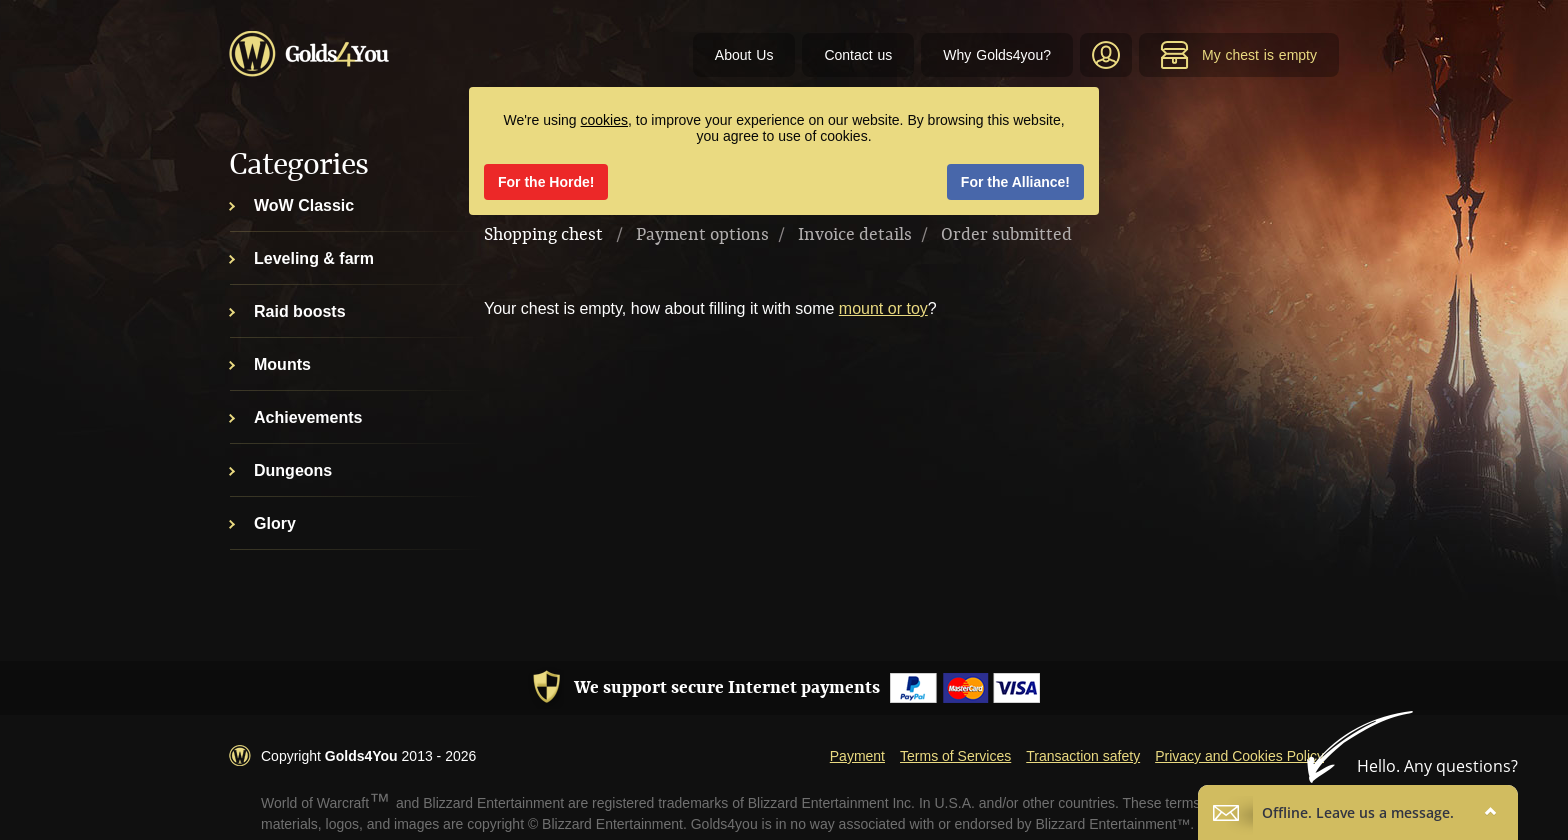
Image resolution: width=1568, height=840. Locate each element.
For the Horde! (546, 182)
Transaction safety (1083, 756)
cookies (604, 120)
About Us (744, 55)
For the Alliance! (1015, 182)
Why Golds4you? (997, 55)
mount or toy (883, 308)
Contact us (858, 55)
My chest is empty (1238, 55)
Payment (857, 756)
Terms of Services (955, 756)
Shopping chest (543, 235)
